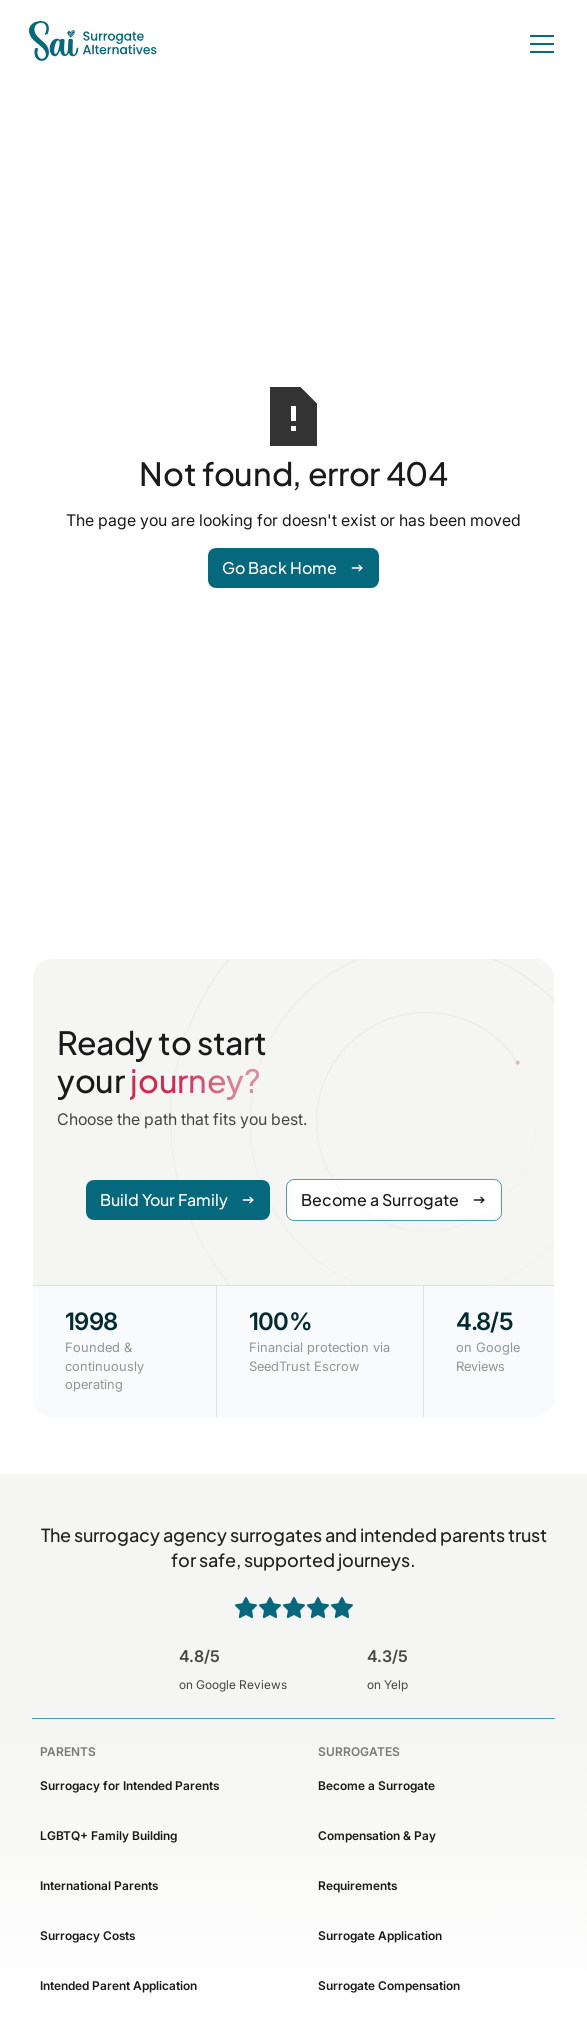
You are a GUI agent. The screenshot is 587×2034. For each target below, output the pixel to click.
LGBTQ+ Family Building (108, 1835)
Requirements (357, 1885)
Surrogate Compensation (389, 1985)
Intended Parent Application (118, 1985)
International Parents (99, 1885)
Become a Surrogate (376, 1785)
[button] (538, 44)
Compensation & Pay (377, 1835)
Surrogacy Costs (87, 1935)
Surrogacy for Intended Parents (129, 1785)
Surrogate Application (380, 1935)
